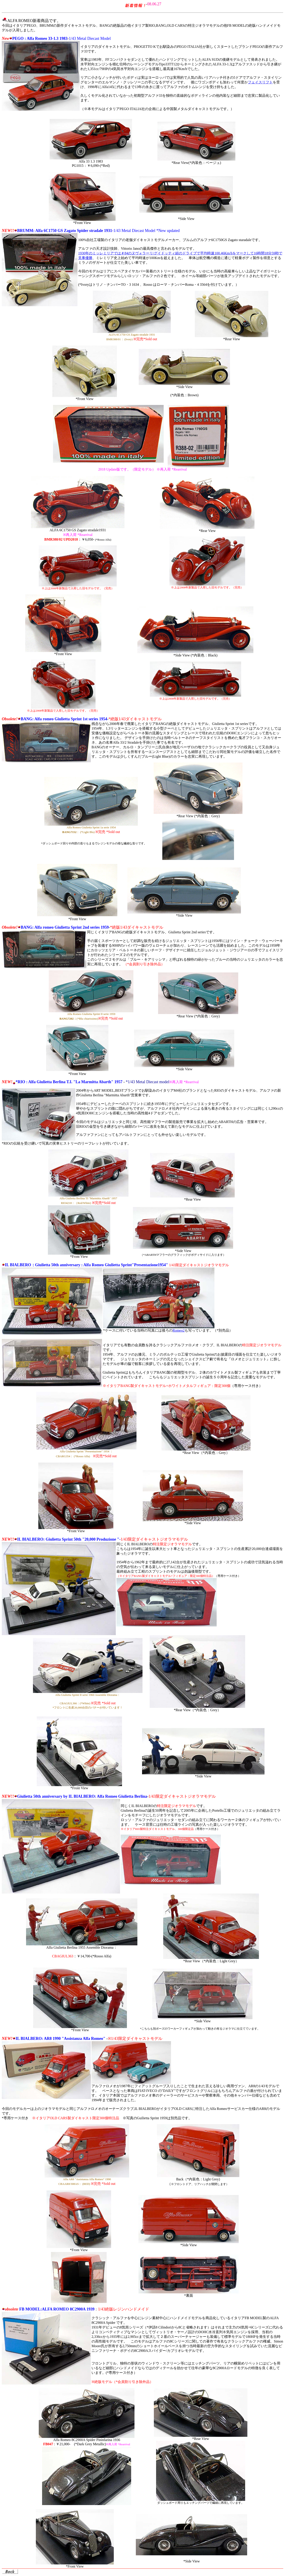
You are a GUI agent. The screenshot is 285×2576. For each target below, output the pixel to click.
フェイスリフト (260, 82)
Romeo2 (179, 1330)
